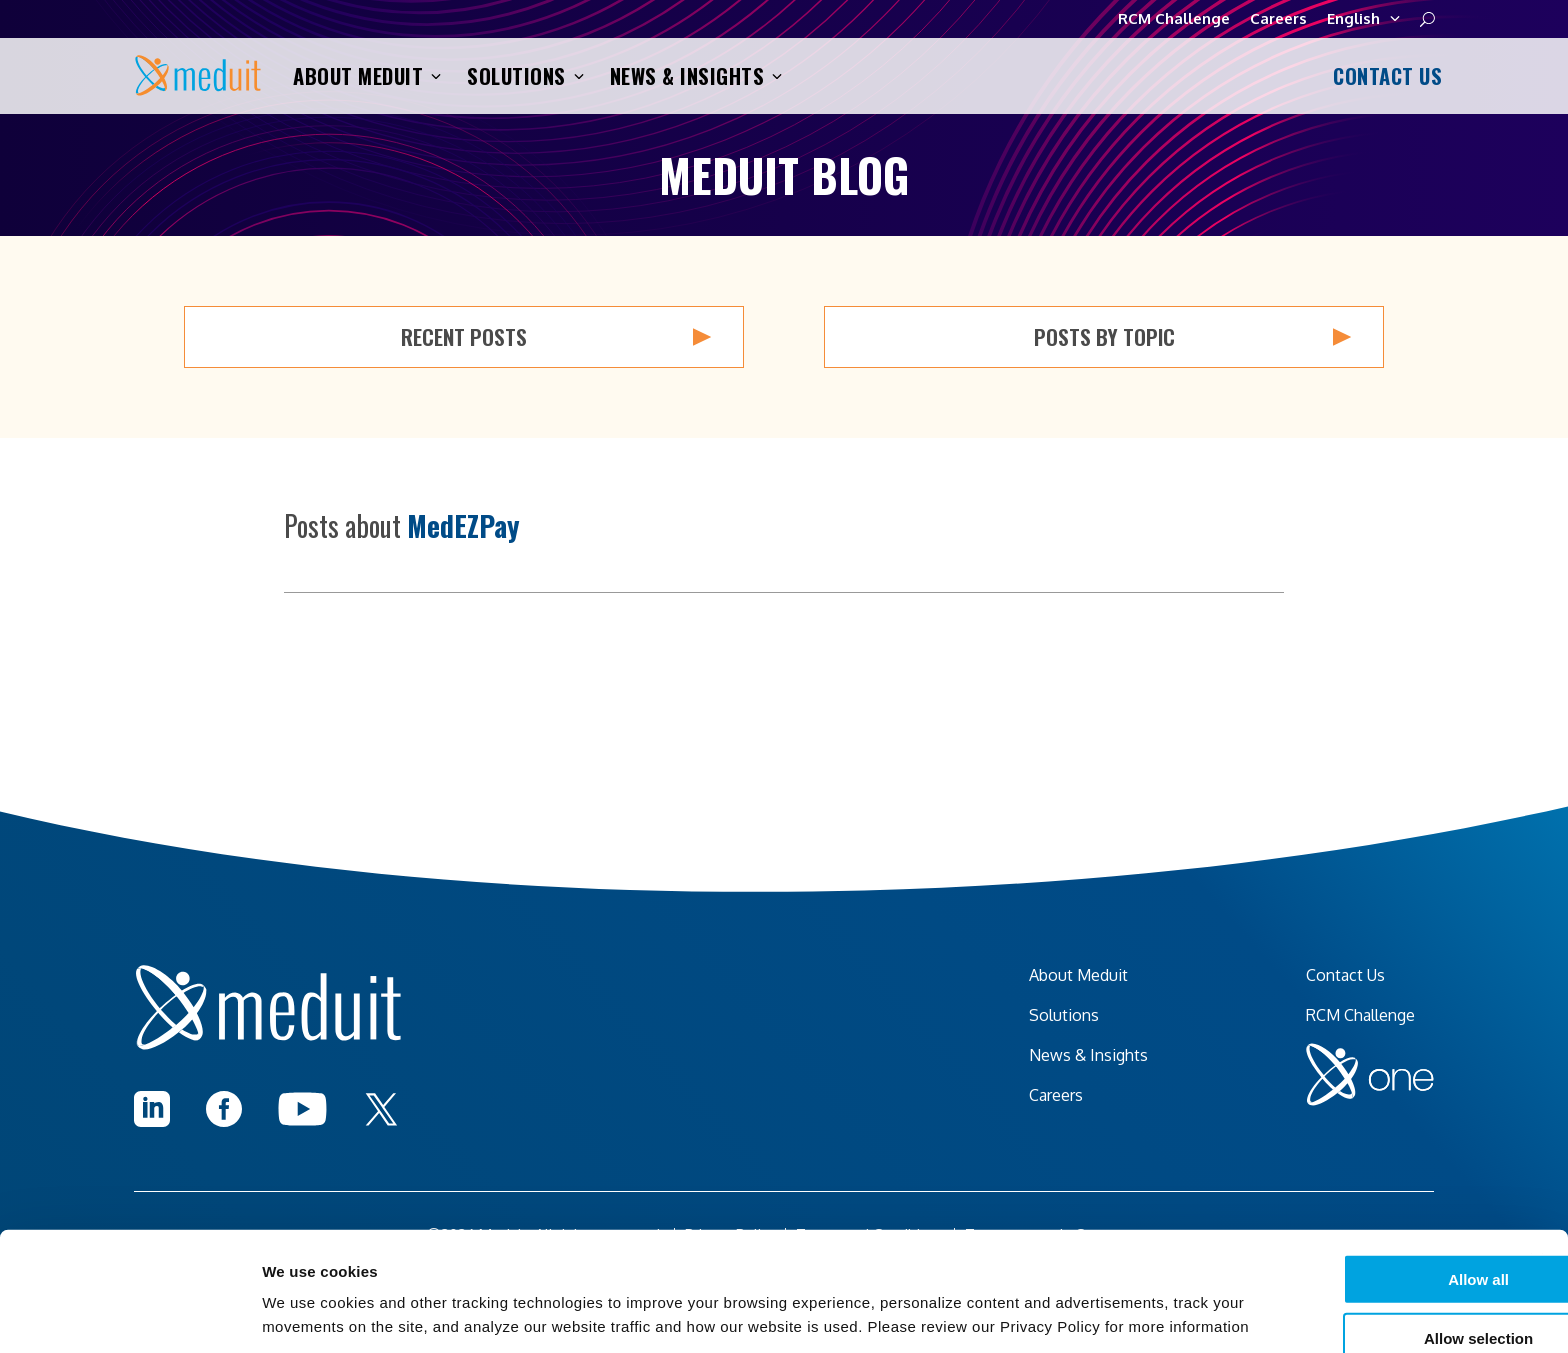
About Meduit (367, 76)
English (1363, 19)
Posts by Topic (1193, 337)
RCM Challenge (1174, 18)
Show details (1049, 1313)
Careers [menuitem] (1056, 1095)
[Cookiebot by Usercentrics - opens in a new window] (129, 1314)
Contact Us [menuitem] (1345, 975)
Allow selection (1349, 1236)
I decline (1350, 1295)
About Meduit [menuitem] (1078, 975)
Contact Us (1384, 76)
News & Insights (696, 76)
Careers (1278, 18)
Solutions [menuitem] (1064, 1015)
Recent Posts (556, 337)
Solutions (525, 76)
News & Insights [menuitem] (1088, 1055)
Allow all (1350, 1177)
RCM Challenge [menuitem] (1360, 1015)
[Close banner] (1537, 1159)
